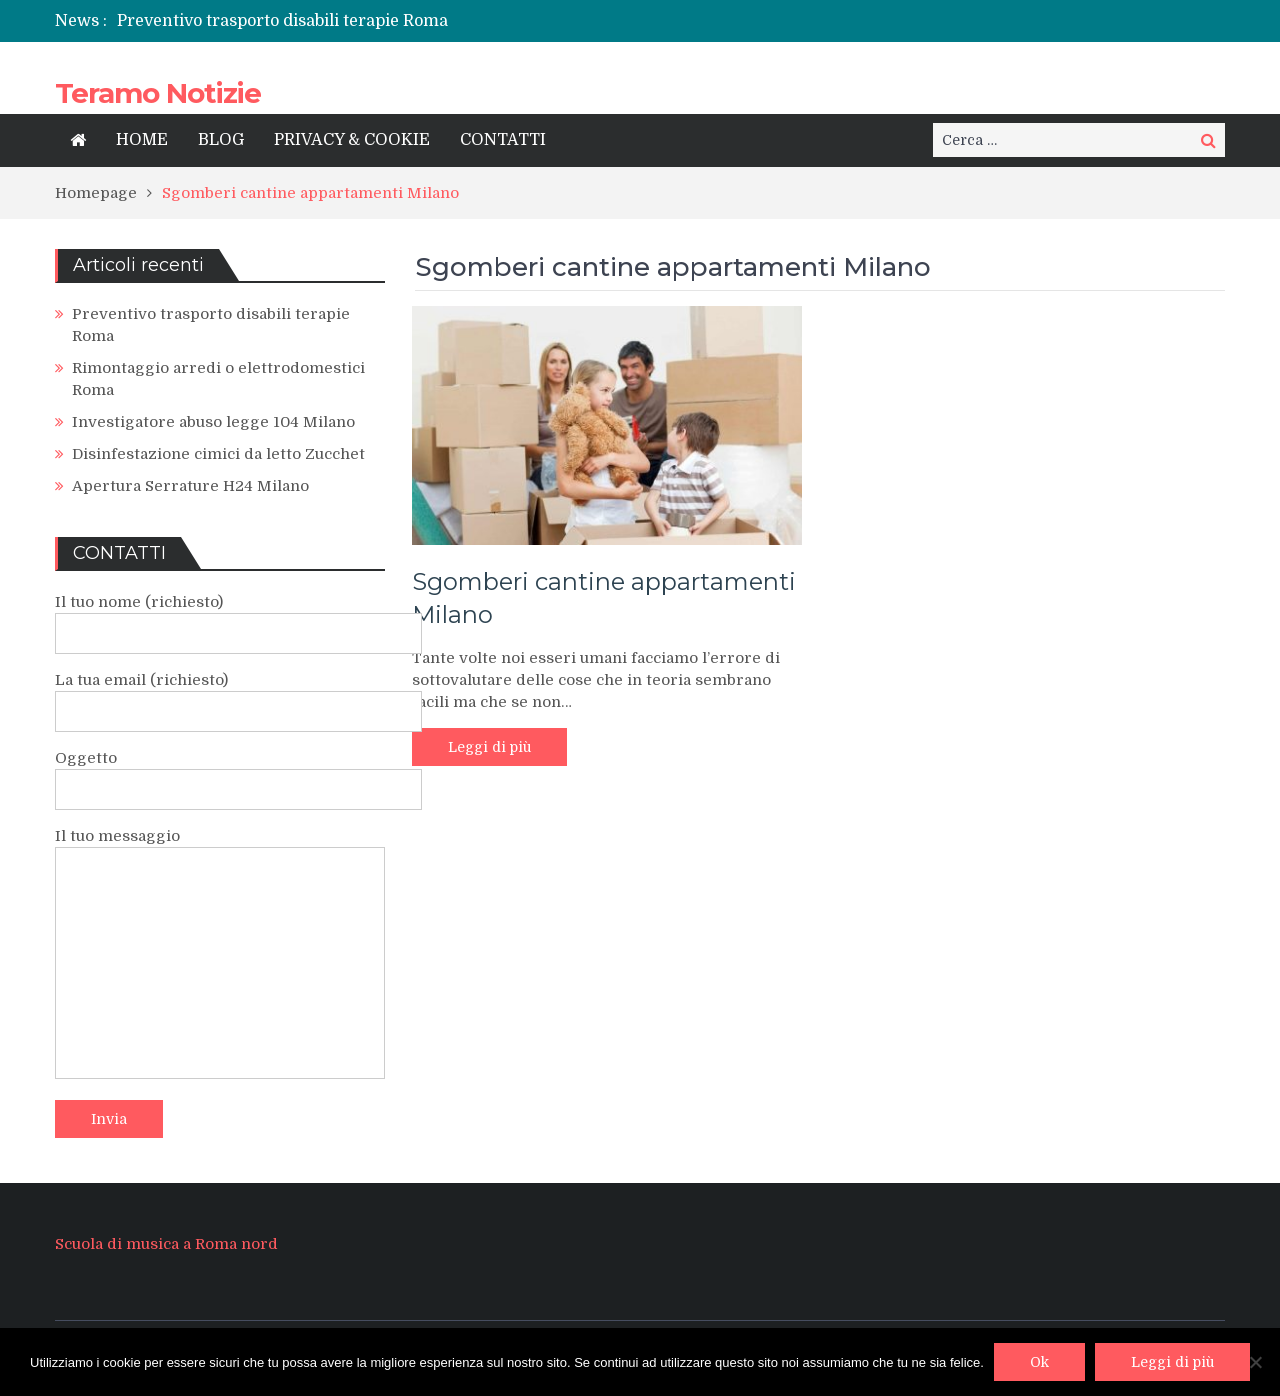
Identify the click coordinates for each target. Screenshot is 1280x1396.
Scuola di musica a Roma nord (166, 1244)
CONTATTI (503, 140)
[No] (1255, 1362)
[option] (437, 21)
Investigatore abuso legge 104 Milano (213, 422)
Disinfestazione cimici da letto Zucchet (218, 454)
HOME (142, 140)
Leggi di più (489, 747)
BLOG (221, 140)
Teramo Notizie (158, 93)
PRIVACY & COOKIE (352, 140)
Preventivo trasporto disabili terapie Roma (282, 21)
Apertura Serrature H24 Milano (190, 486)
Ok (1039, 1362)
